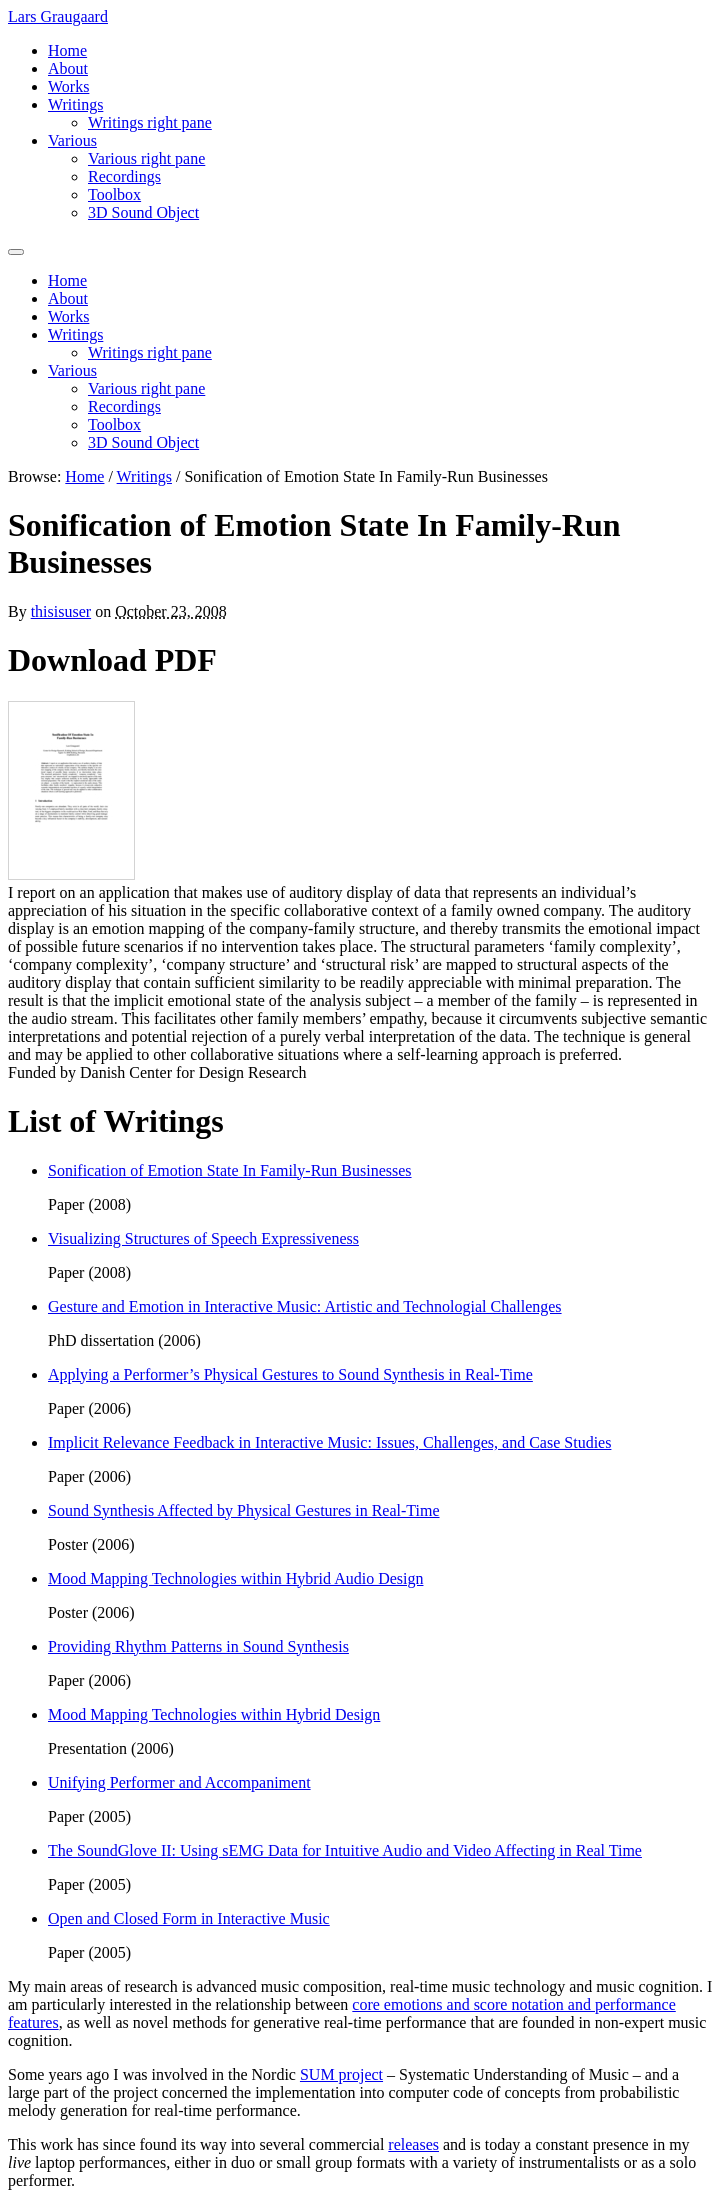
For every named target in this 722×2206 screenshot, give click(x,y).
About (68, 68)
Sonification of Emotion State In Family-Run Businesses (230, 1170)
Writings (75, 104)
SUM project (341, 2074)
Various (72, 140)
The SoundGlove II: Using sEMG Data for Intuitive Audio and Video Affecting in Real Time (345, 1850)
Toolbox (114, 194)
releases (413, 2144)
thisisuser (61, 611)
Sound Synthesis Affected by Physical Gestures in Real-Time (244, 1510)
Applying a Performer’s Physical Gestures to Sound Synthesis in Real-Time (290, 1374)
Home (67, 50)
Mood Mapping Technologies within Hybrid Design (214, 1714)
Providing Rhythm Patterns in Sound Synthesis (198, 1646)
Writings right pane (150, 122)
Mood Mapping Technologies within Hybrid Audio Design (235, 1578)
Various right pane (146, 158)
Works (68, 86)
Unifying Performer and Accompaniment (179, 1782)
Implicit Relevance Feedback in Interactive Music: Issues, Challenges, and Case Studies (329, 1442)
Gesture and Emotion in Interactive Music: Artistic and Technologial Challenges (305, 1306)
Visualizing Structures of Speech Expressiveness (203, 1238)
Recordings (124, 176)
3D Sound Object (143, 212)
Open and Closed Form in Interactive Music (189, 1918)
